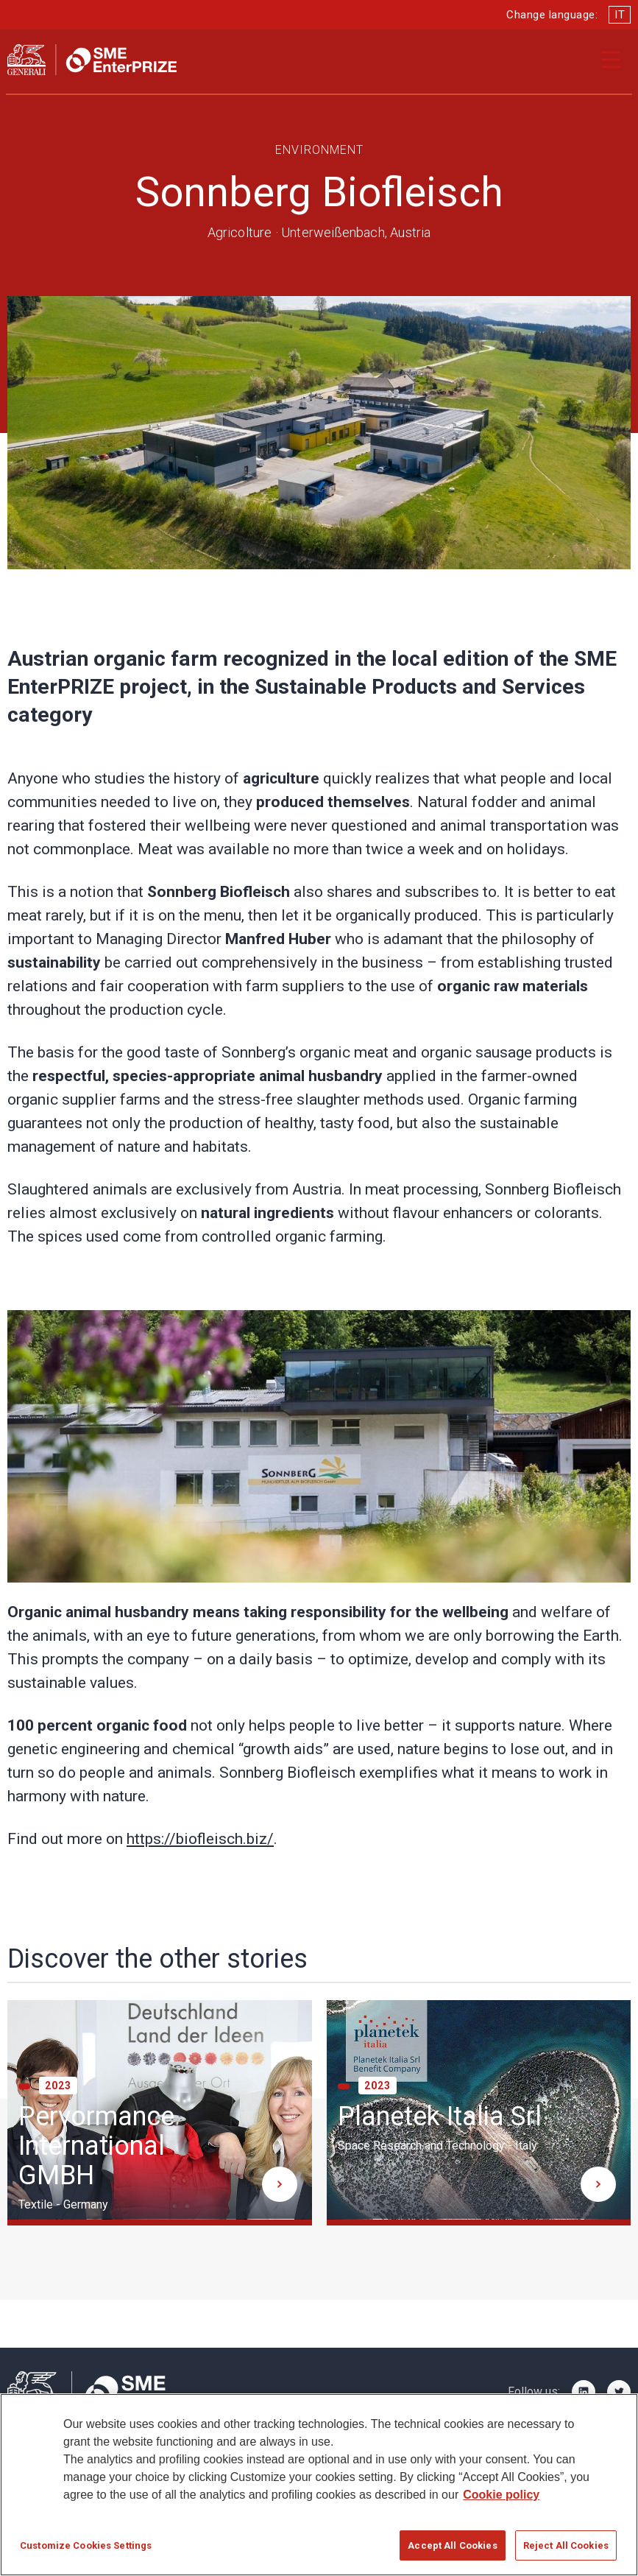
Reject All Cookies (566, 2552)
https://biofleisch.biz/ (200, 1839)
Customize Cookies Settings (86, 2552)
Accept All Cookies (452, 2552)
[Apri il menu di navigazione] (611, 60)
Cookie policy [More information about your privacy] (501, 2501)
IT (619, 14)
